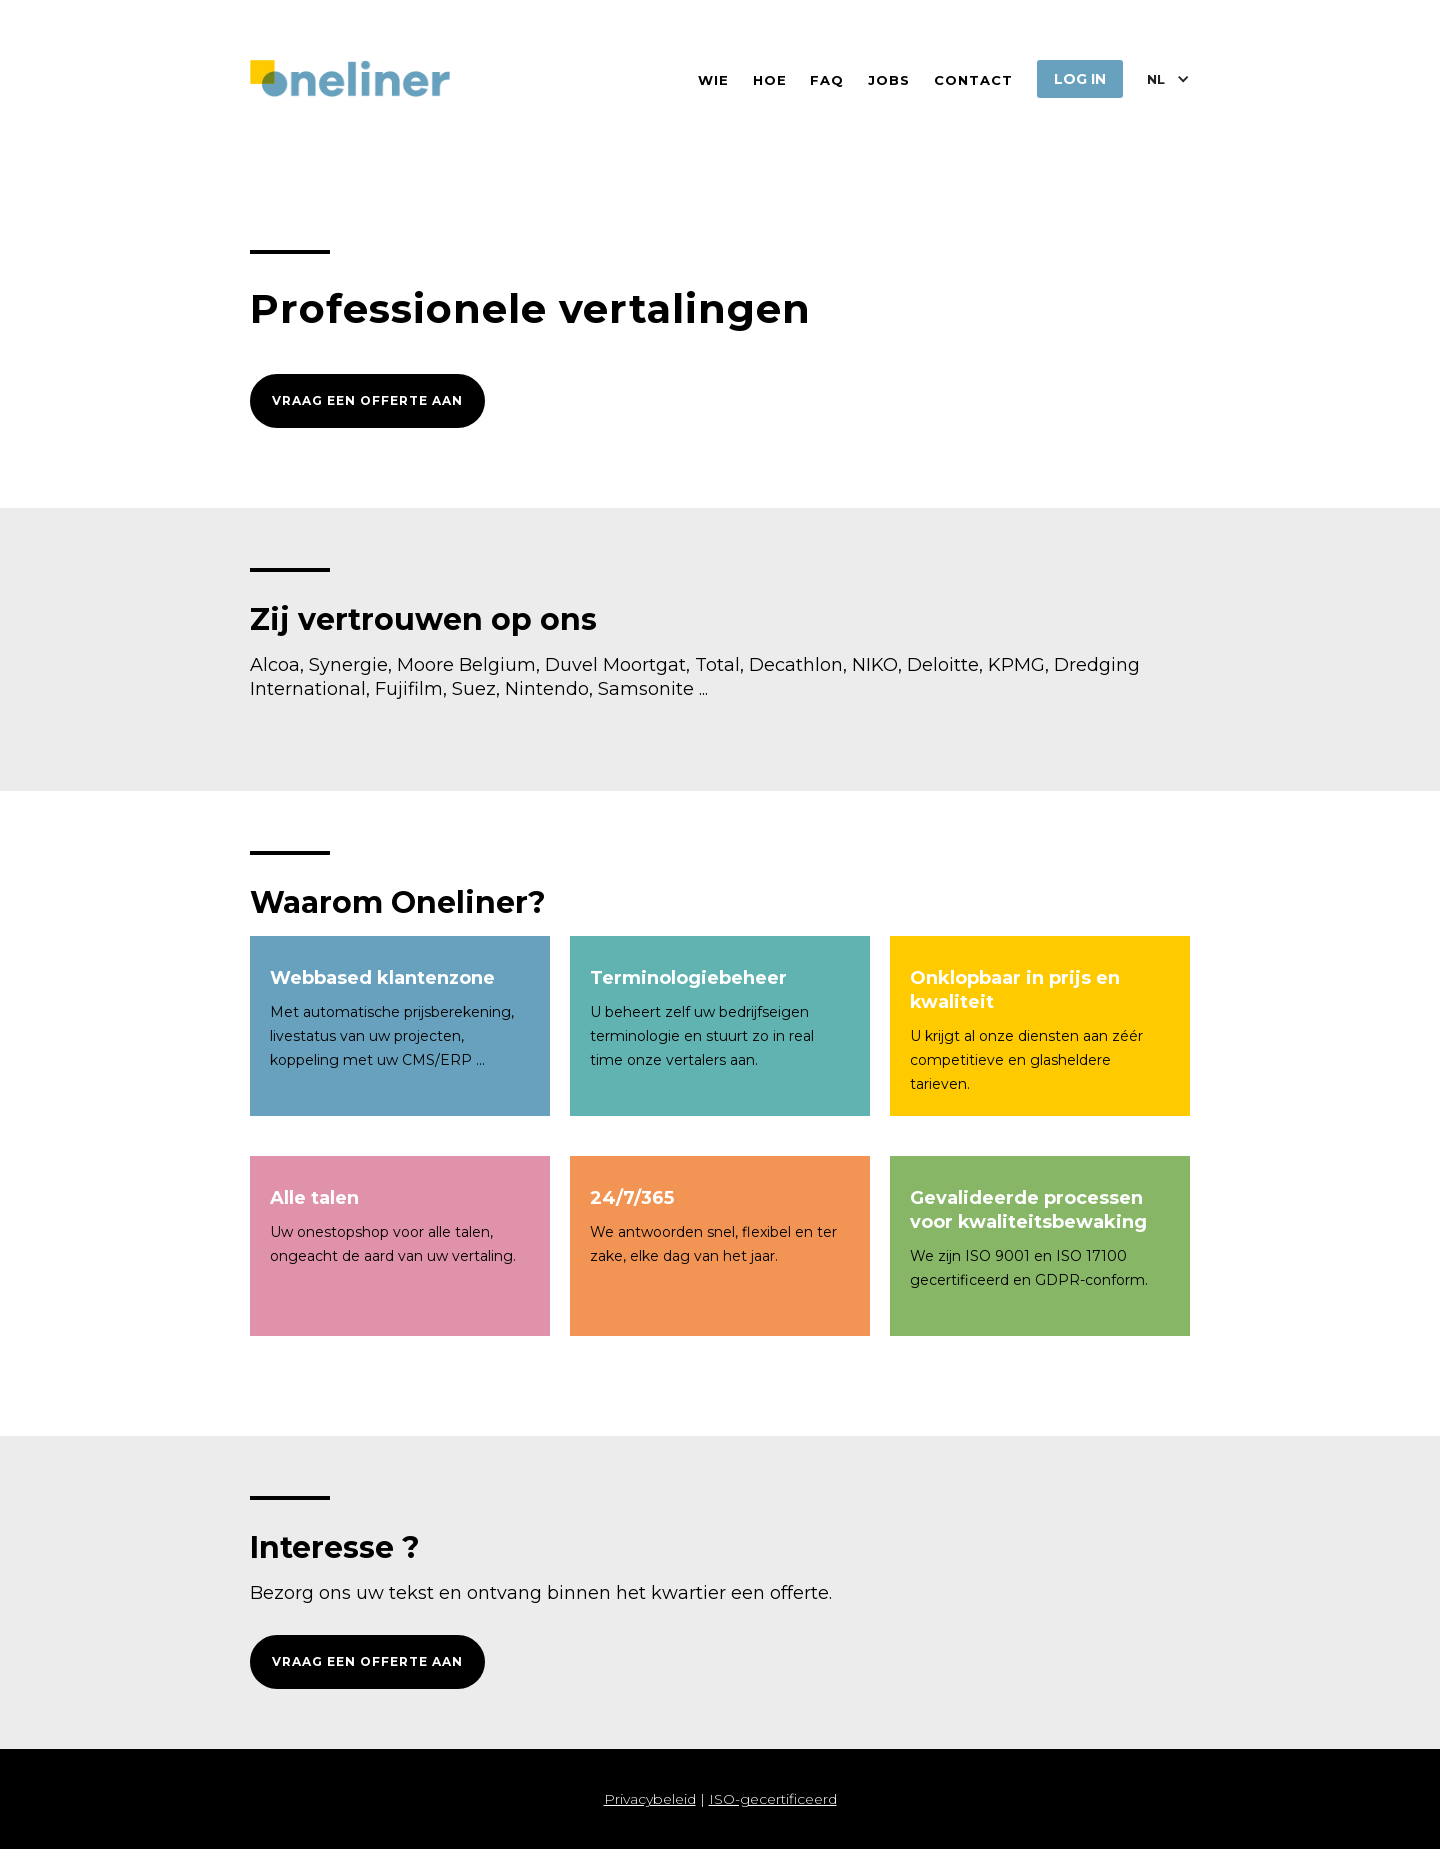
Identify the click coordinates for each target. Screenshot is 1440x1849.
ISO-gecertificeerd (773, 1799)
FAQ (827, 80)
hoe (770, 80)
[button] (1168, 79)
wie (713, 80)
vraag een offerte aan (367, 400)
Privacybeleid (650, 1799)
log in (1080, 79)
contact (973, 80)
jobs (889, 80)
